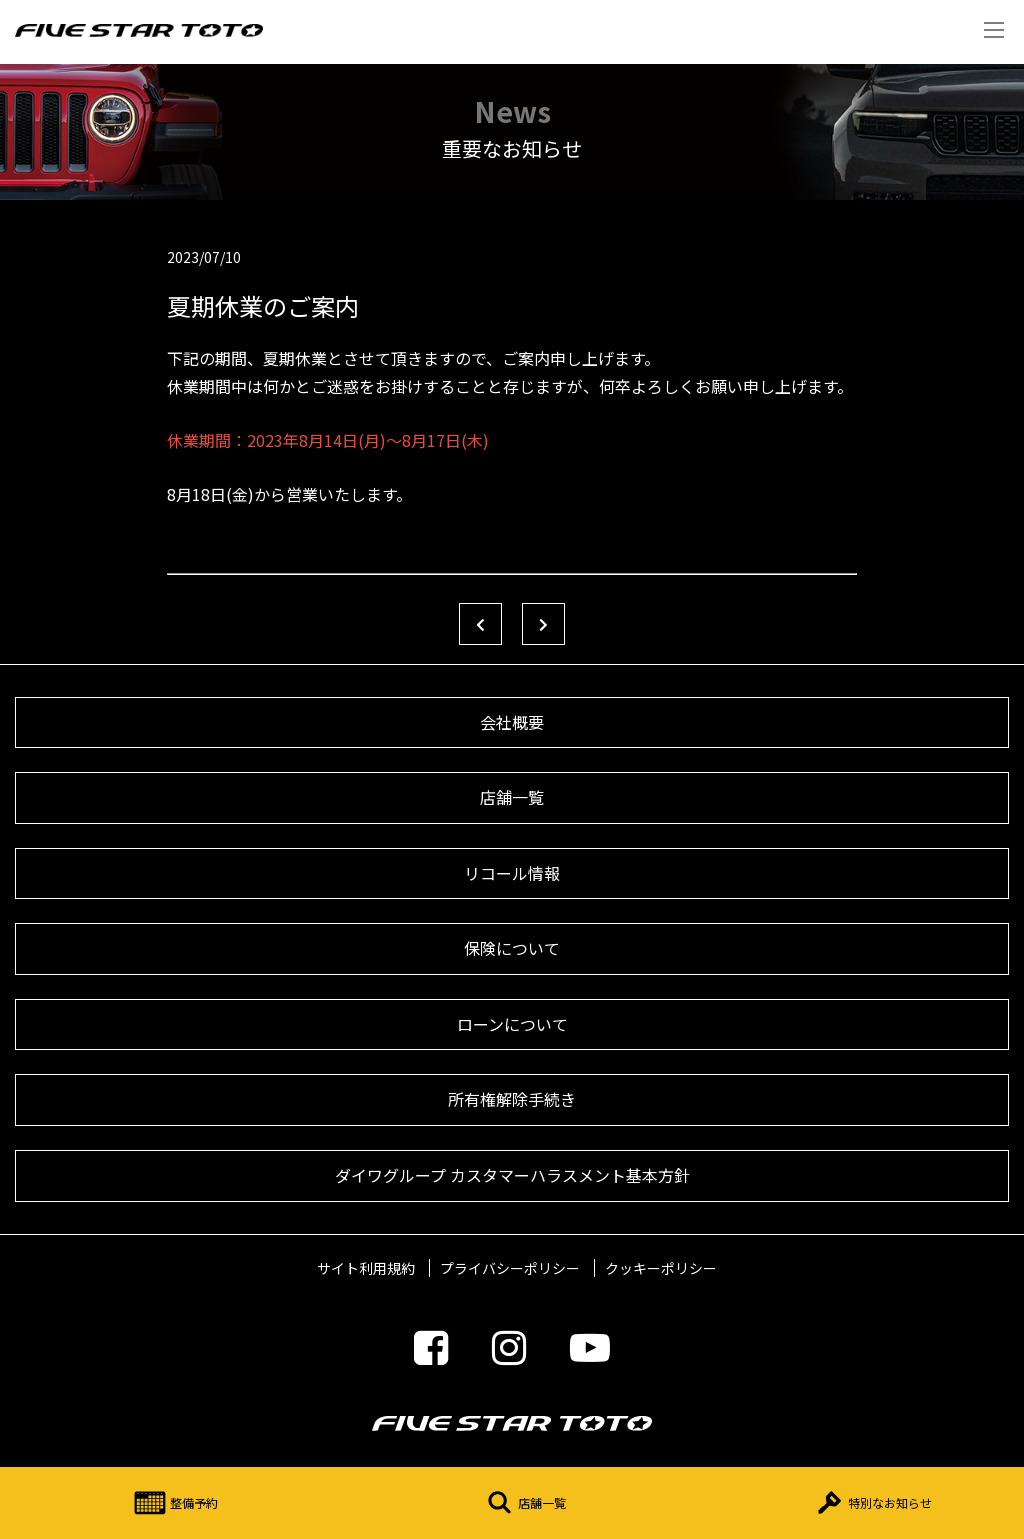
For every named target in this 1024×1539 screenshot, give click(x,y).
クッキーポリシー (661, 1268)
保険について (512, 948)
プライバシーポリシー (510, 1268)
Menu (994, 30)
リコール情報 (512, 873)
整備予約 (174, 1503)
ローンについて (512, 1024)
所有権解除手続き (512, 1099)
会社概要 (512, 722)
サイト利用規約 (366, 1268)
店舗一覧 (522, 1503)
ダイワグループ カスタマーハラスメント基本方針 (512, 1175)
